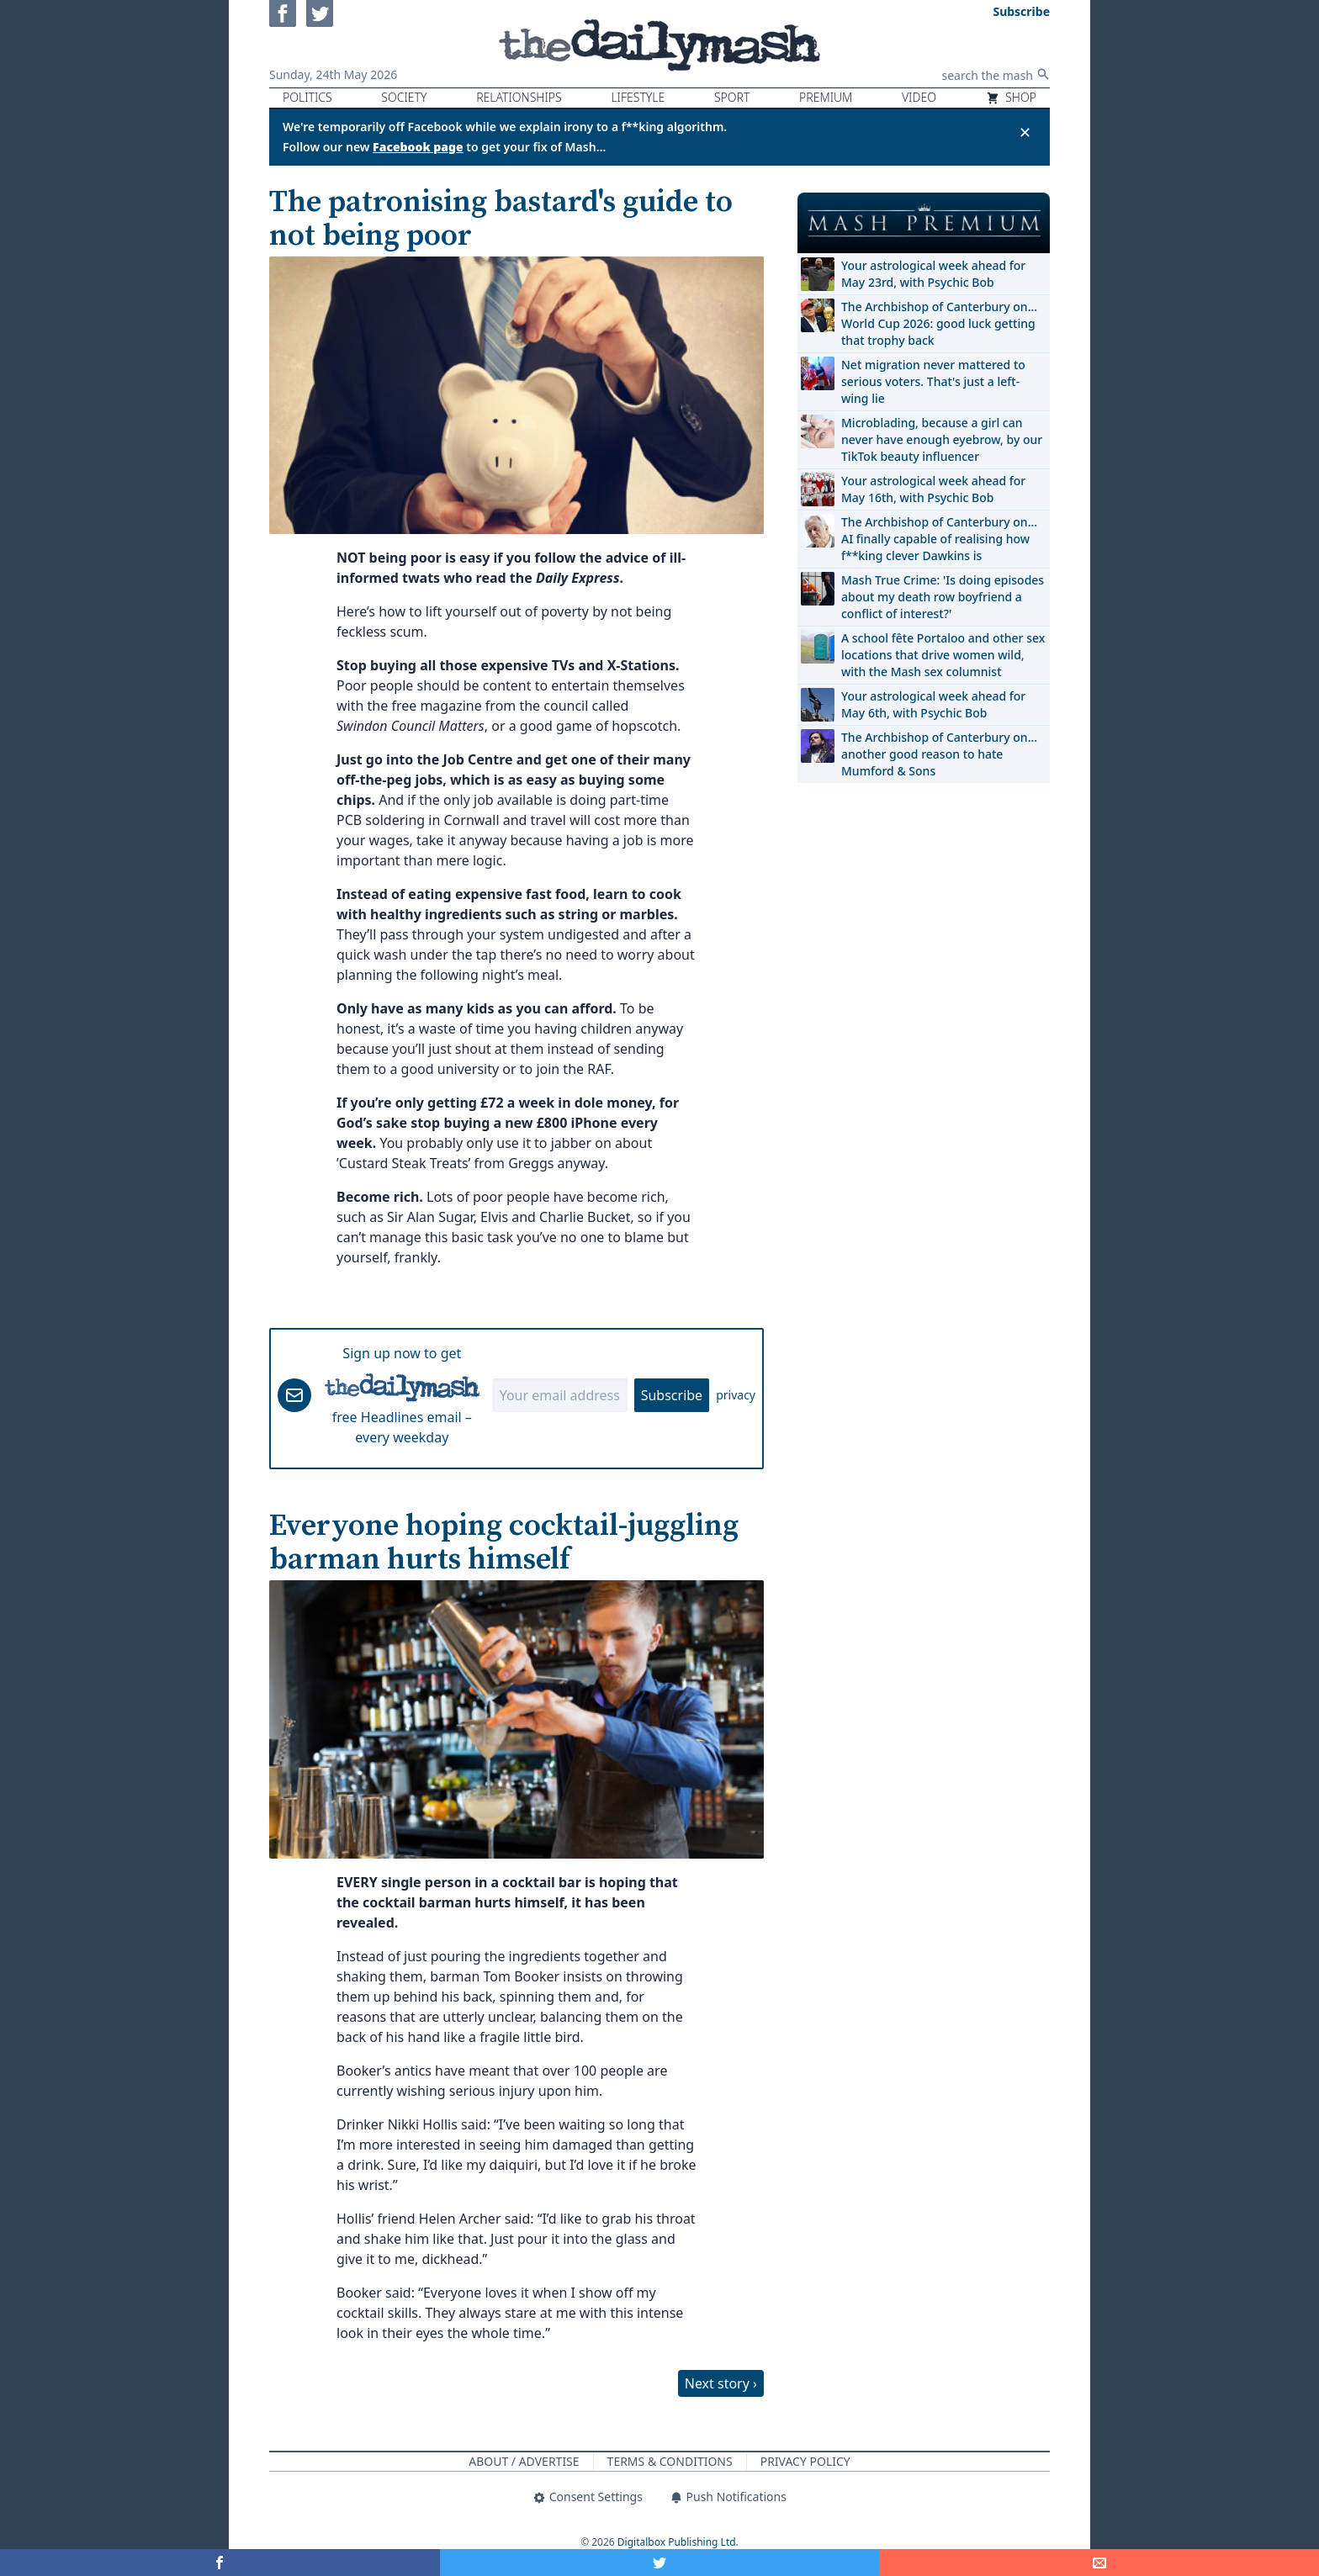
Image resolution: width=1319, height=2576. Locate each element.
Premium (825, 97)
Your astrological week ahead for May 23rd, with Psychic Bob (933, 273)
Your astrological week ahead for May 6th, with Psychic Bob (933, 704)
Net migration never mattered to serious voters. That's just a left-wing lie (933, 381)
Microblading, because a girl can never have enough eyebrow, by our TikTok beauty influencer (941, 439)
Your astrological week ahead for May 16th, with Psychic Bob (933, 489)
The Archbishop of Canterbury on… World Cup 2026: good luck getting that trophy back (939, 323)
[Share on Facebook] (220, 2562)
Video (919, 97)
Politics (307, 97)
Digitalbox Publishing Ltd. (678, 2542)
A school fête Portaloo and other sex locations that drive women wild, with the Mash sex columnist (943, 655)
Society (403, 97)
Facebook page (418, 147)
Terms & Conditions (670, 2461)
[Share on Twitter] (660, 2562)
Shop (1011, 97)
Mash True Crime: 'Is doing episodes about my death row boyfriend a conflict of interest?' (942, 597)
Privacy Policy (805, 2461)
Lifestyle (638, 97)
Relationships (519, 97)
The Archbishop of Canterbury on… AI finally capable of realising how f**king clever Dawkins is (939, 538)
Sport (732, 97)
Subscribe (671, 1395)
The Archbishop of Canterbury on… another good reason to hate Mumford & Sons (939, 754)
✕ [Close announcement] (1025, 132)
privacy (735, 1395)
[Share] (1099, 2562)
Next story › (721, 2383)
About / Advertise (524, 2461)
